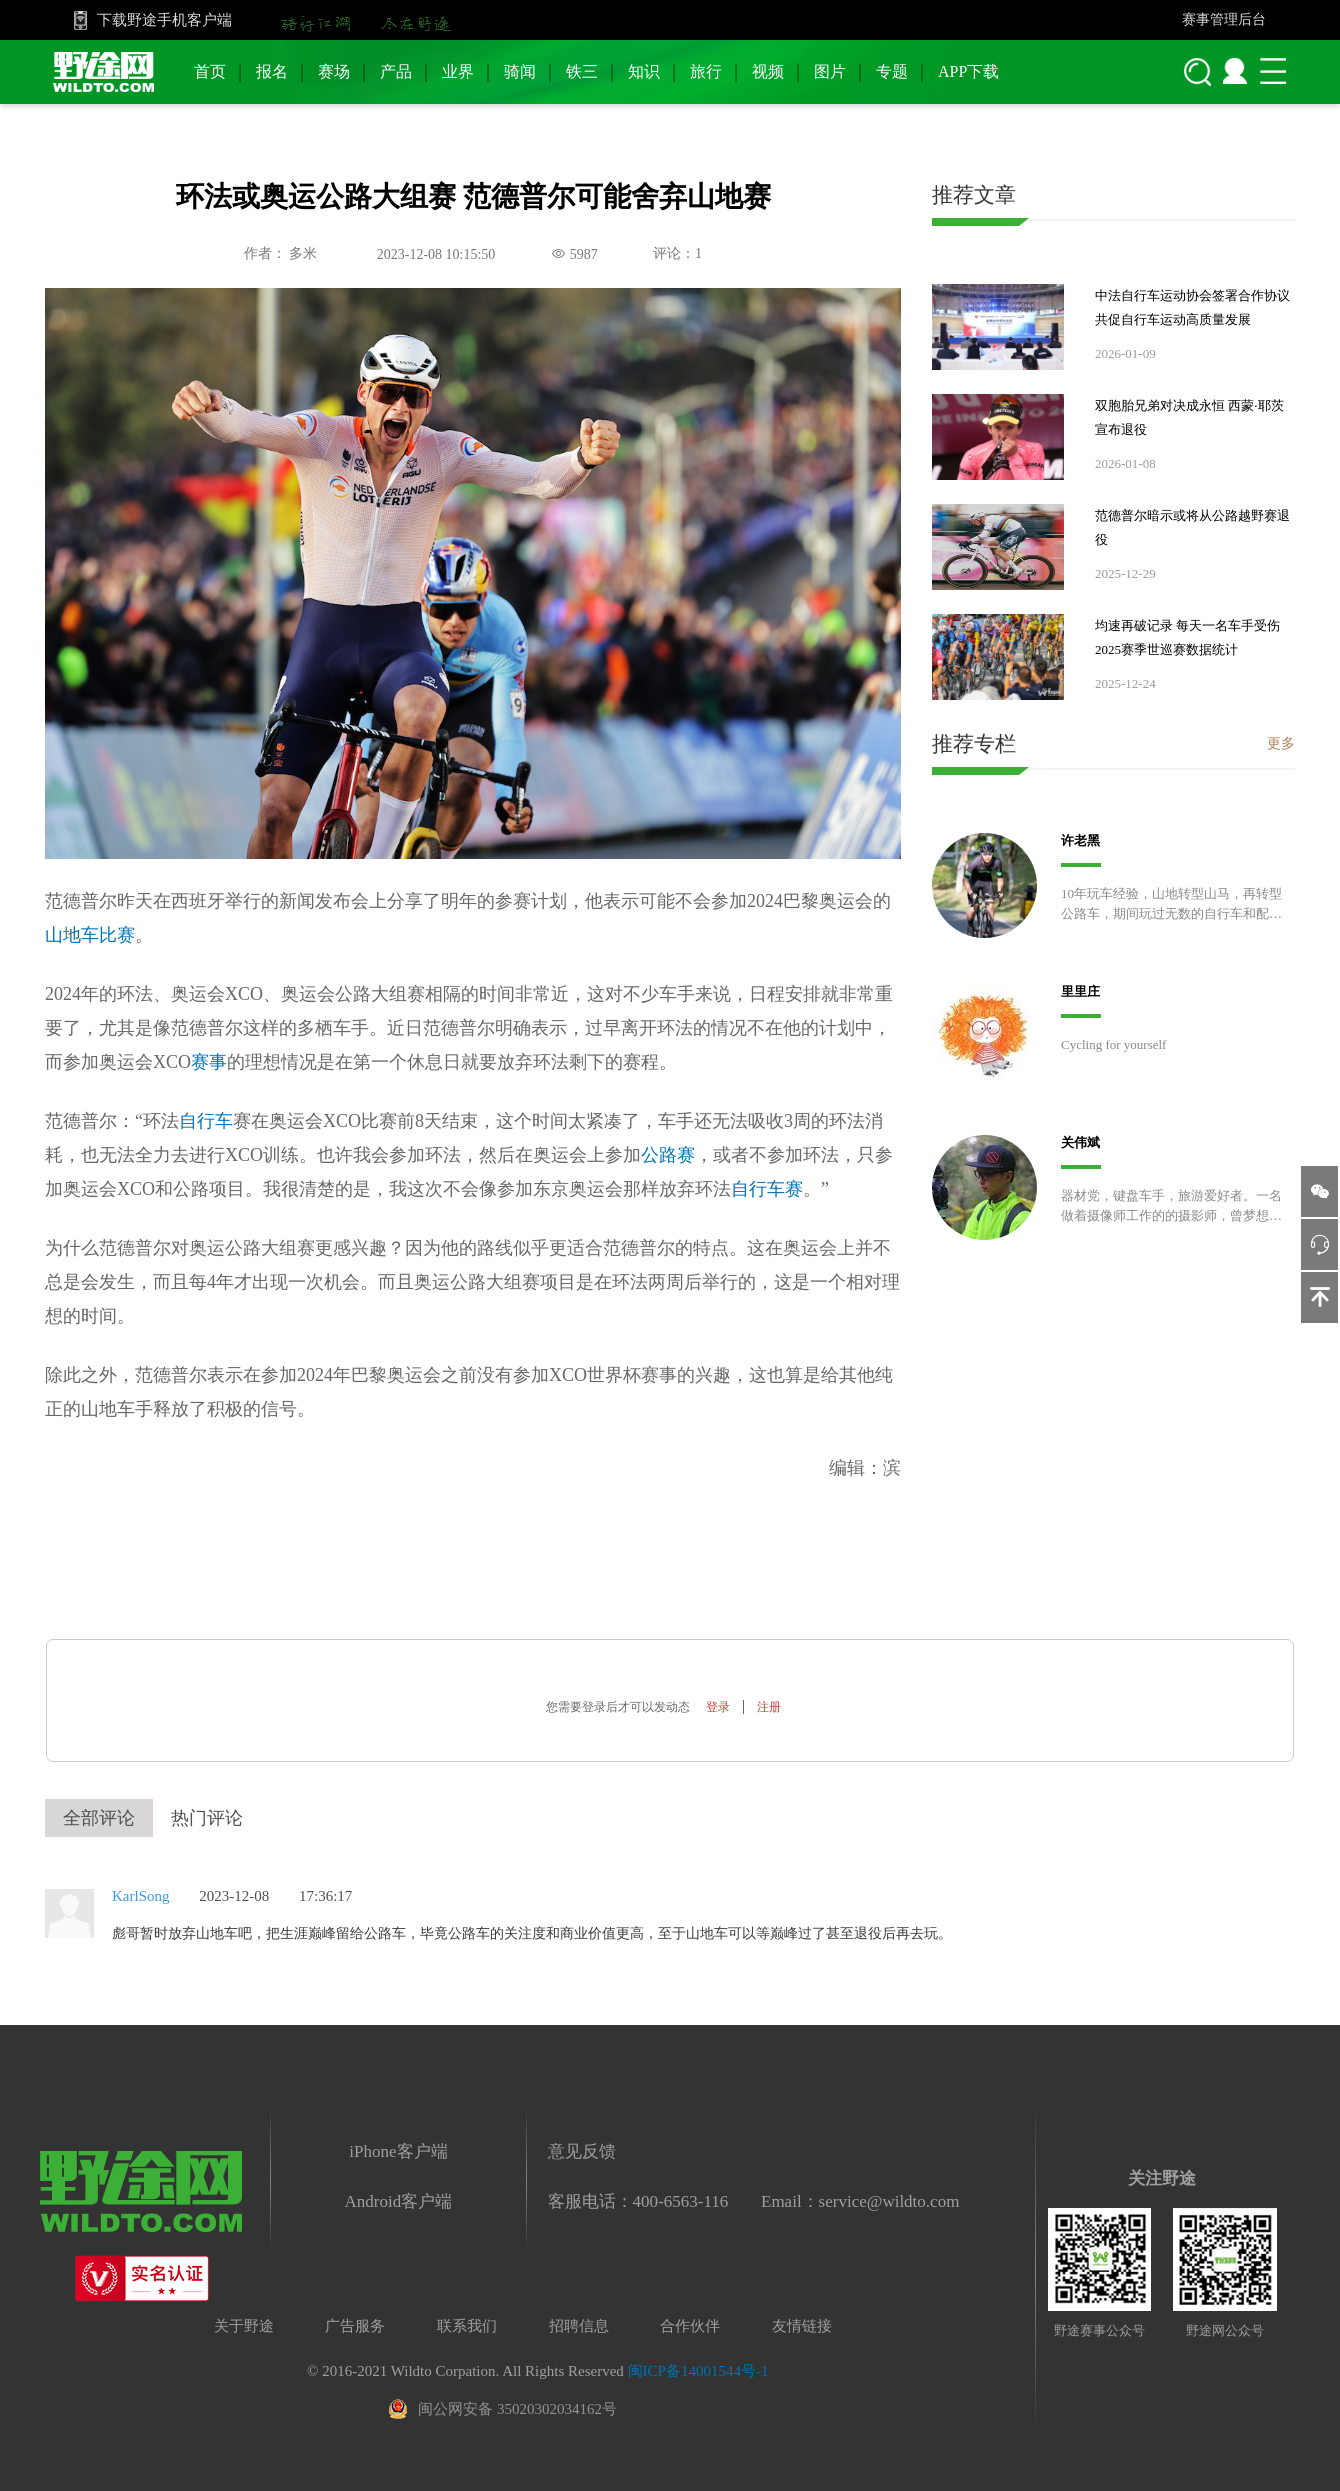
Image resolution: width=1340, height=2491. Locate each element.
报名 (272, 71)
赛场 (334, 71)
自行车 (206, 1121)
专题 (892, 71)
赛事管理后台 (1224, 19)
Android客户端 (399, 2201)
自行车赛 (767, 1189)
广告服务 (355, 2326)
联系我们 (467, 2326)
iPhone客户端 (398, 2151)
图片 (830, 71)
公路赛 (668, 1155)
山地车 (72, 935)
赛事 (209, 1062)
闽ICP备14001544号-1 (698, 2371)
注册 (769, 1707)
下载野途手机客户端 (164, 20)
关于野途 (244, 2326)
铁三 (582, 71)
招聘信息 (579, 2326)
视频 (768, 71)
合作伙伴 (690, 2326)
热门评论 (207, 1818)
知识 (644, 71)
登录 (718, 1707)
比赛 (117, 935)
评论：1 (677, 253)
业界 (458, 71)
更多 (1281, 743)
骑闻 (520, 71)
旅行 (706, 71)
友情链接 (802, 2326)
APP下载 (968, 71)
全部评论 (99, 1818)
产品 (396, 71)
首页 (210, 71)
